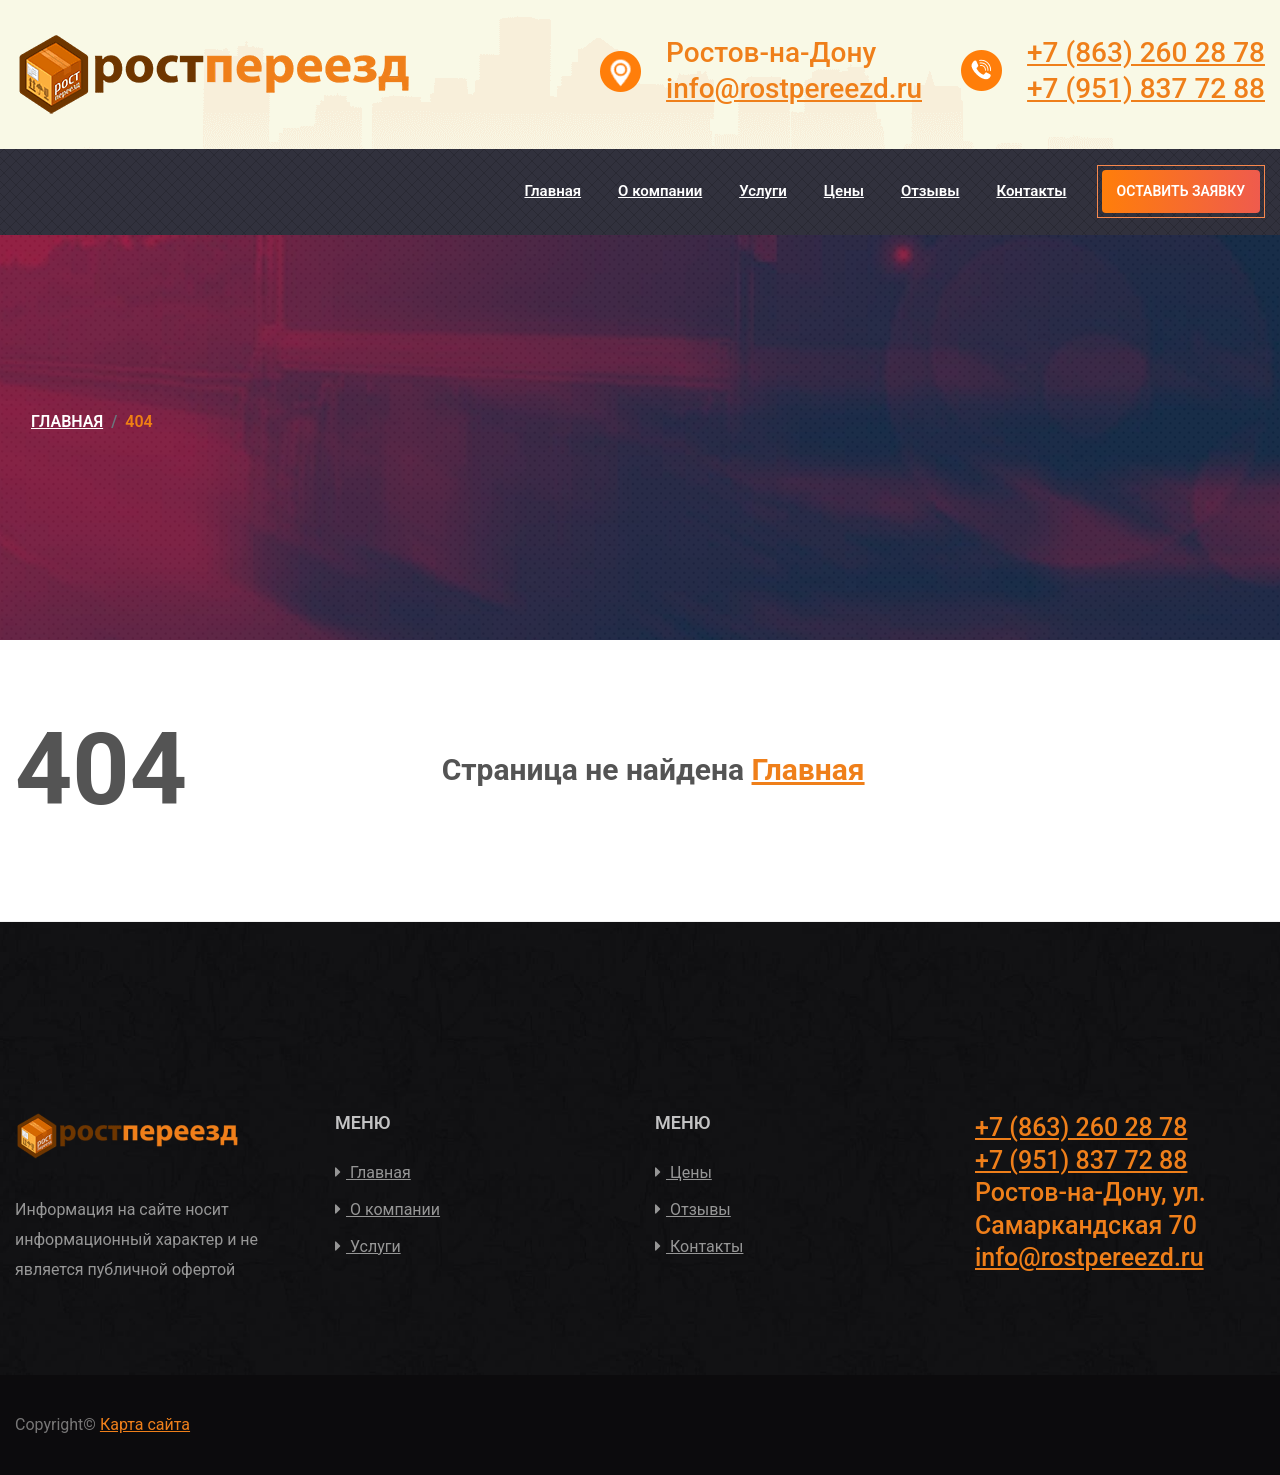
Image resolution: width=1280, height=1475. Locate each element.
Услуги (763, 191)
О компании (660, 191)
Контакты (1031, 191)
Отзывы (930, 191)
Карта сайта (145, 1424)
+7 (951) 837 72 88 (1146, 88)
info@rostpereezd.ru (794, 88)
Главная (552, 191)
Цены (844, 191)
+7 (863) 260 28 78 (1146, 52)
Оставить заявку (1181, 191)
